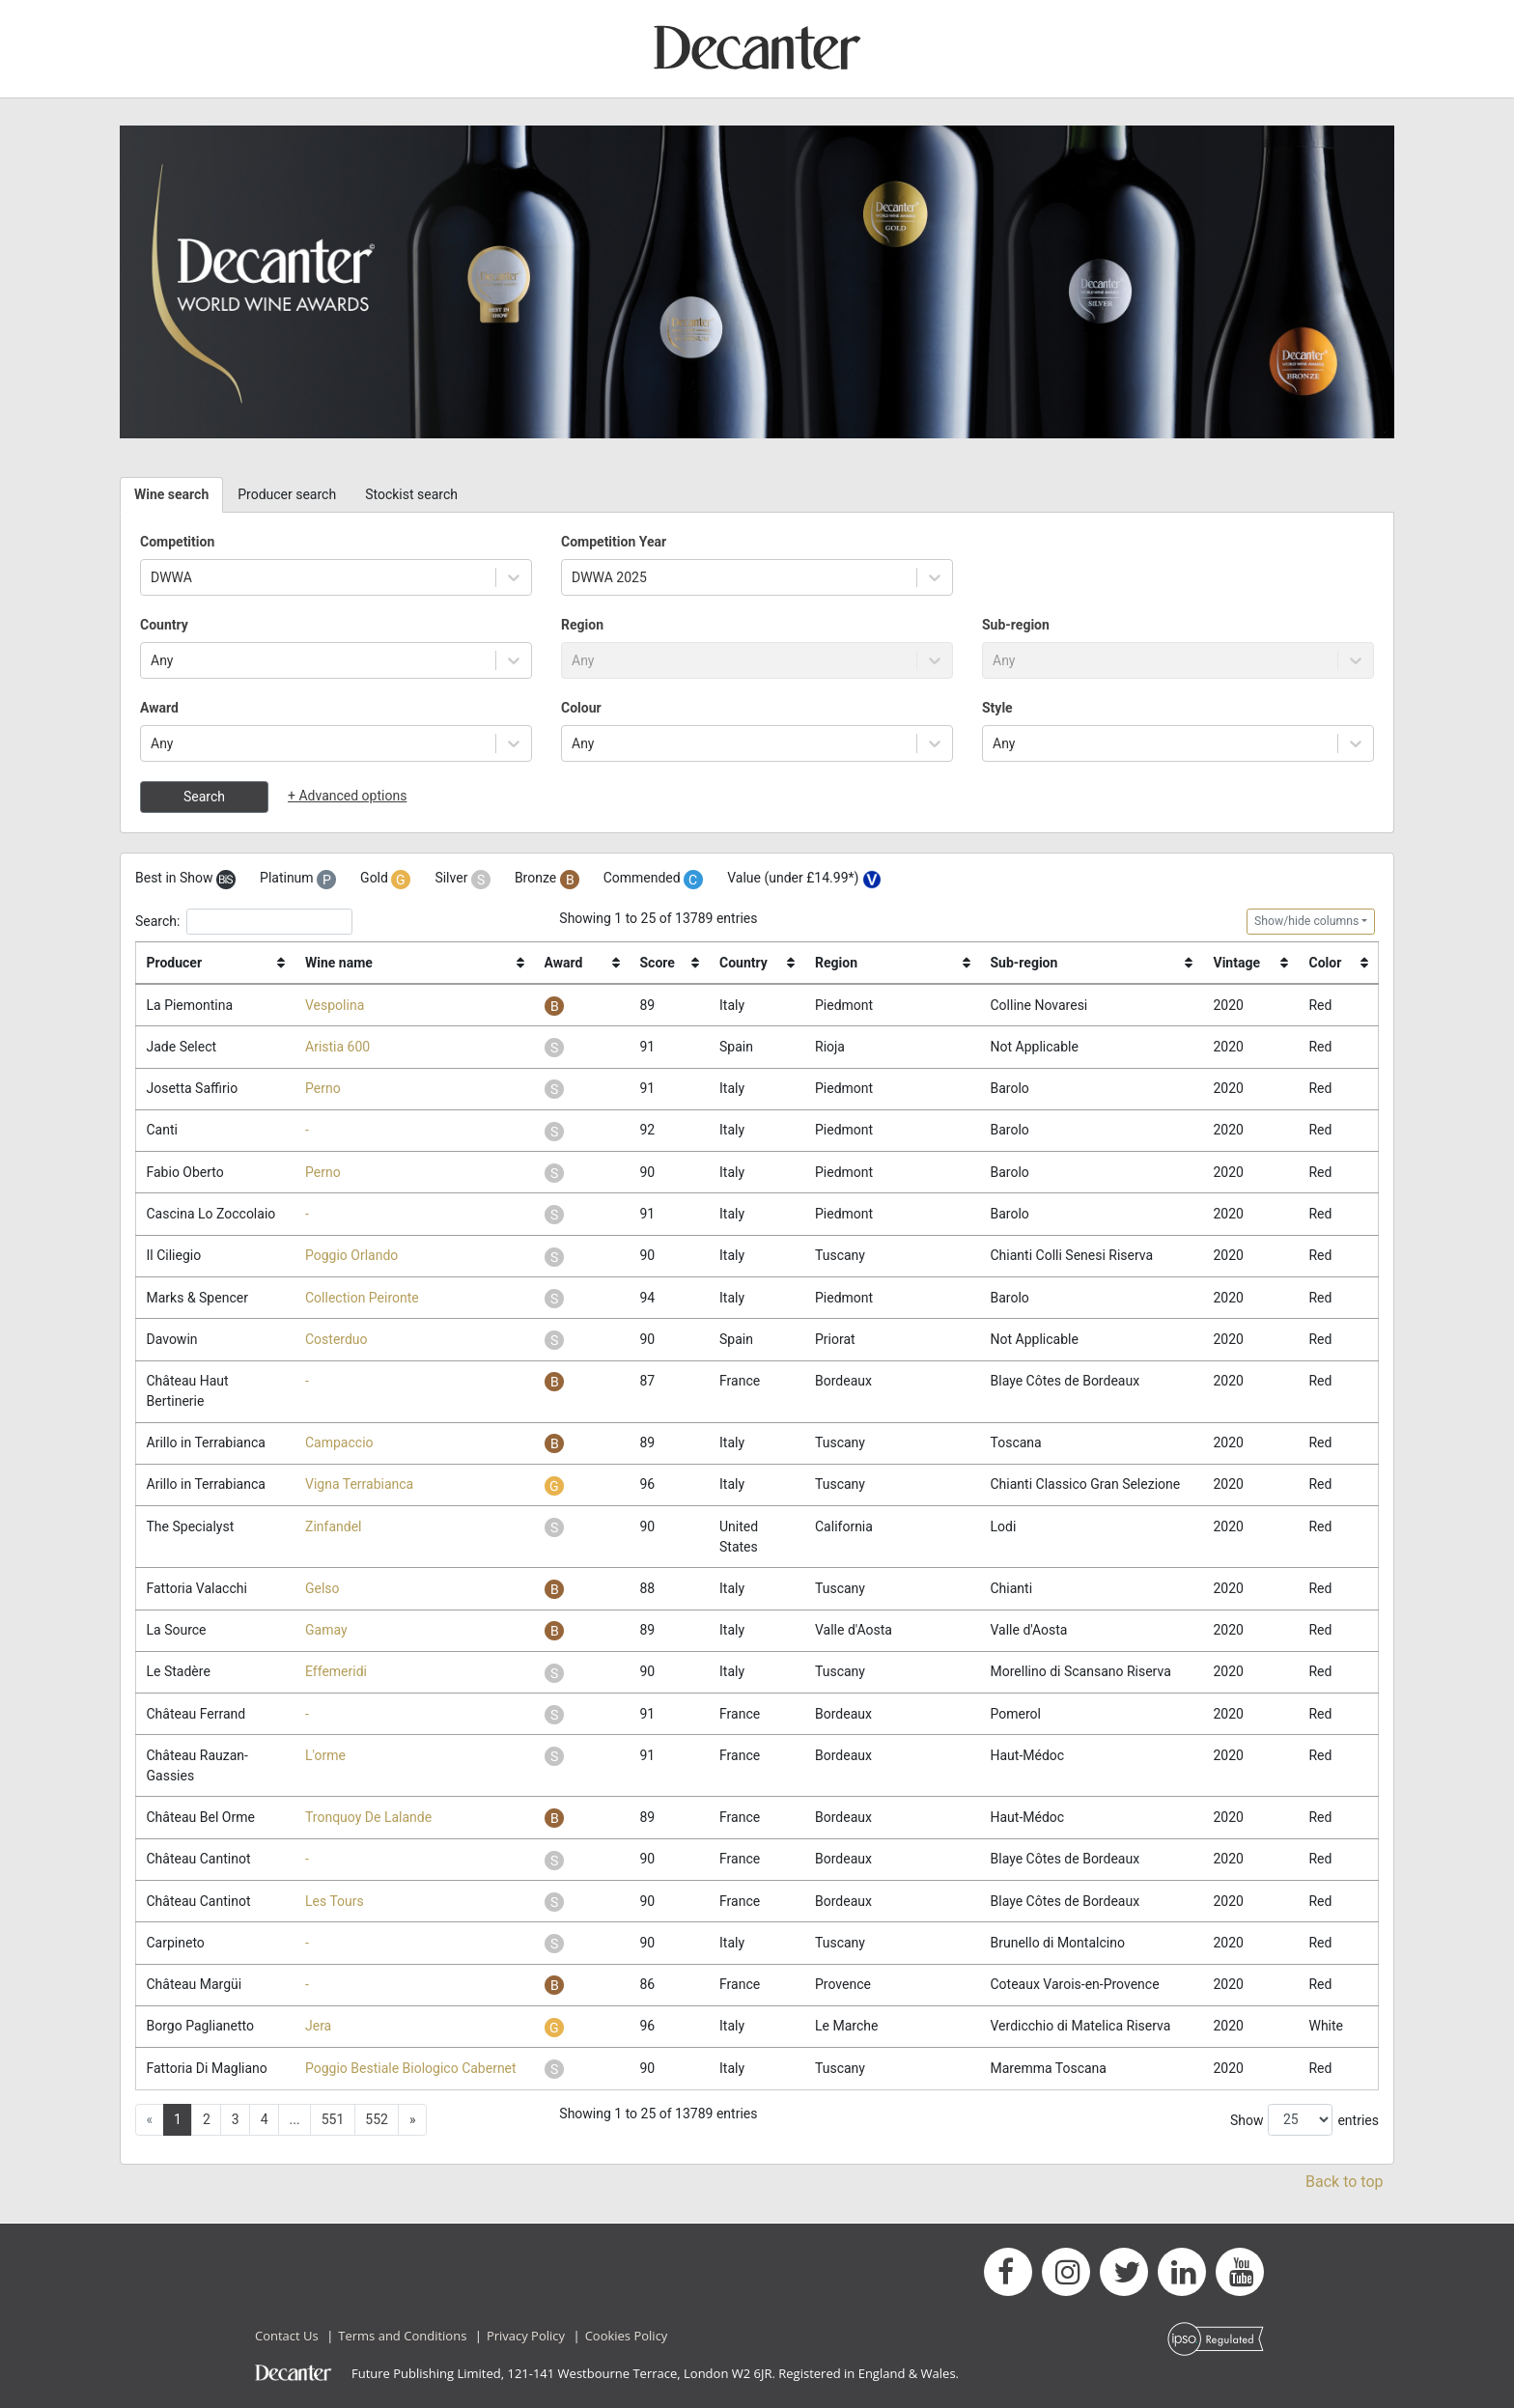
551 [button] (333, 2119)
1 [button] (178, 2119)
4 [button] (264, 2119)
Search (204, 796)
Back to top (1344, 2181)
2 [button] (206, 2119)
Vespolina (334, 1005)
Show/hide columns (1306, 921)
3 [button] (235, 2119)
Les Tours (334, 1901)
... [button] (295, 2119)
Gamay (326, 1630)
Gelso (322, 1588)
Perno (323, 1088)
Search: (243, 922)
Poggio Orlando (351, 1255)
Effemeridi (336, 1671)
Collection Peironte (362, 1297)
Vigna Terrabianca (359, 1484)
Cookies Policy (626, 2335)
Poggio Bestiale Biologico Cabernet (411, 2068)
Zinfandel (333, 1526)
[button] (412, 2120)
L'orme (325, 1755)
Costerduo (336, 1339)
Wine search (171, 494)
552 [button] (376, 2119)
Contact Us (287, 2335)
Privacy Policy (526, 2335)
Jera (318, 2025)
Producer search (287, 494)
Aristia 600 (337, 1046)
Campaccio (339, 1442)
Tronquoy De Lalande (368, 1817)
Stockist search (411, 494)
